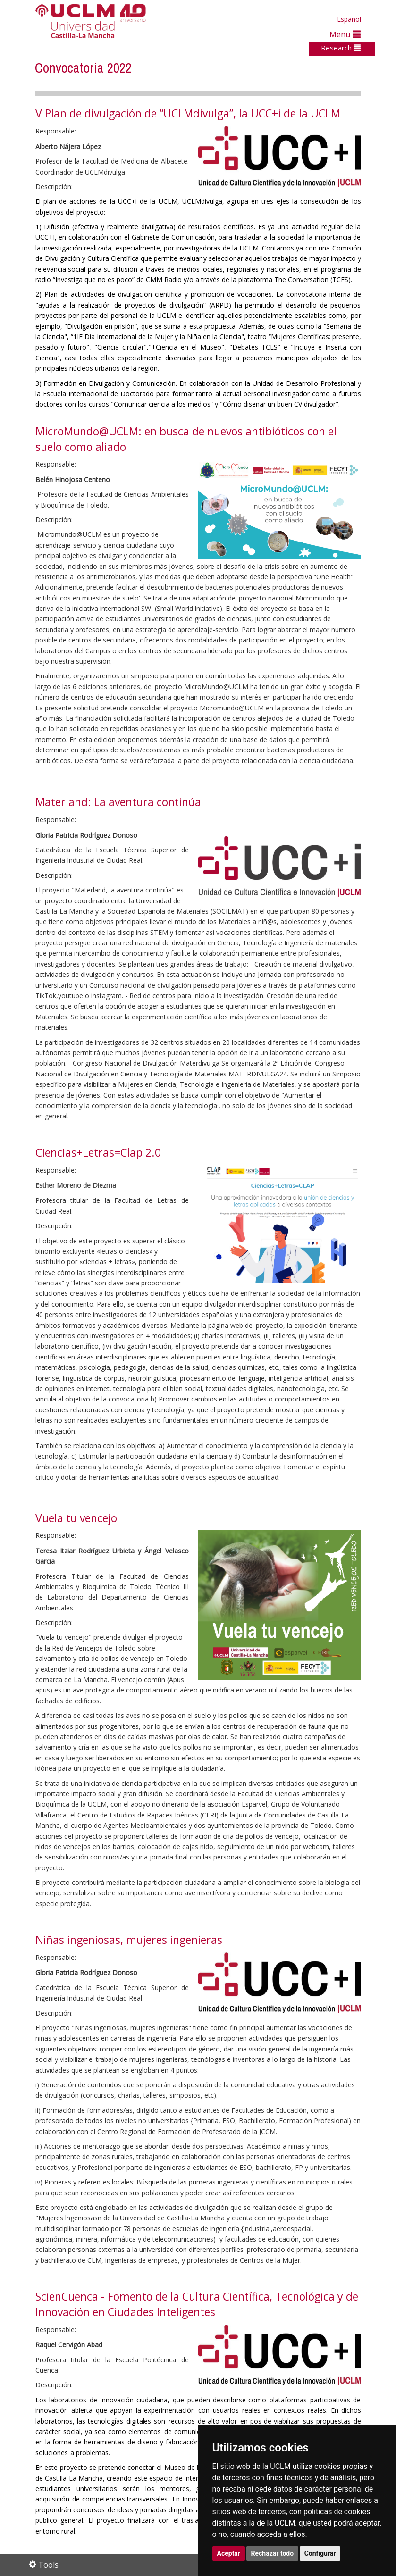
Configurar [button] (320, 2553)
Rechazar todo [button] (272, 2553)
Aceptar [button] (229, 2553)
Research (341, 47)
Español (349, 19)
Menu (345, 34)
